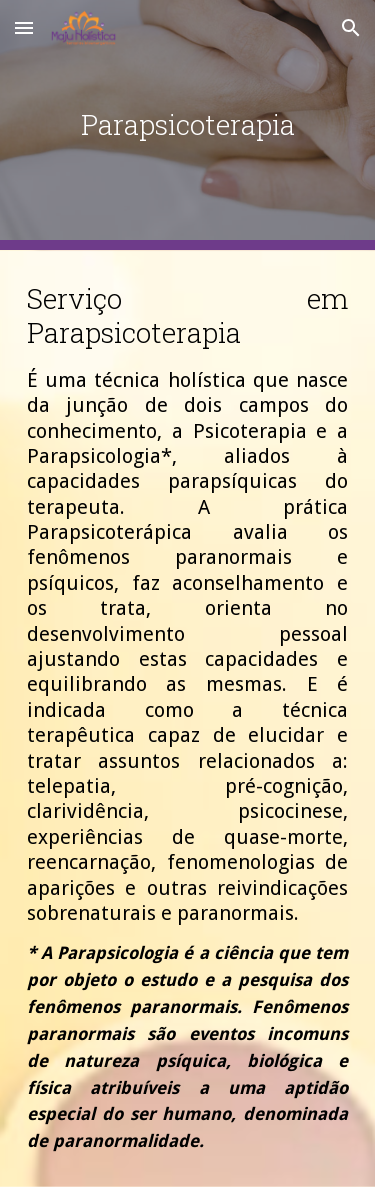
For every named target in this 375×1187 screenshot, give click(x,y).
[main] (188, 124)
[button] (24, 27)
